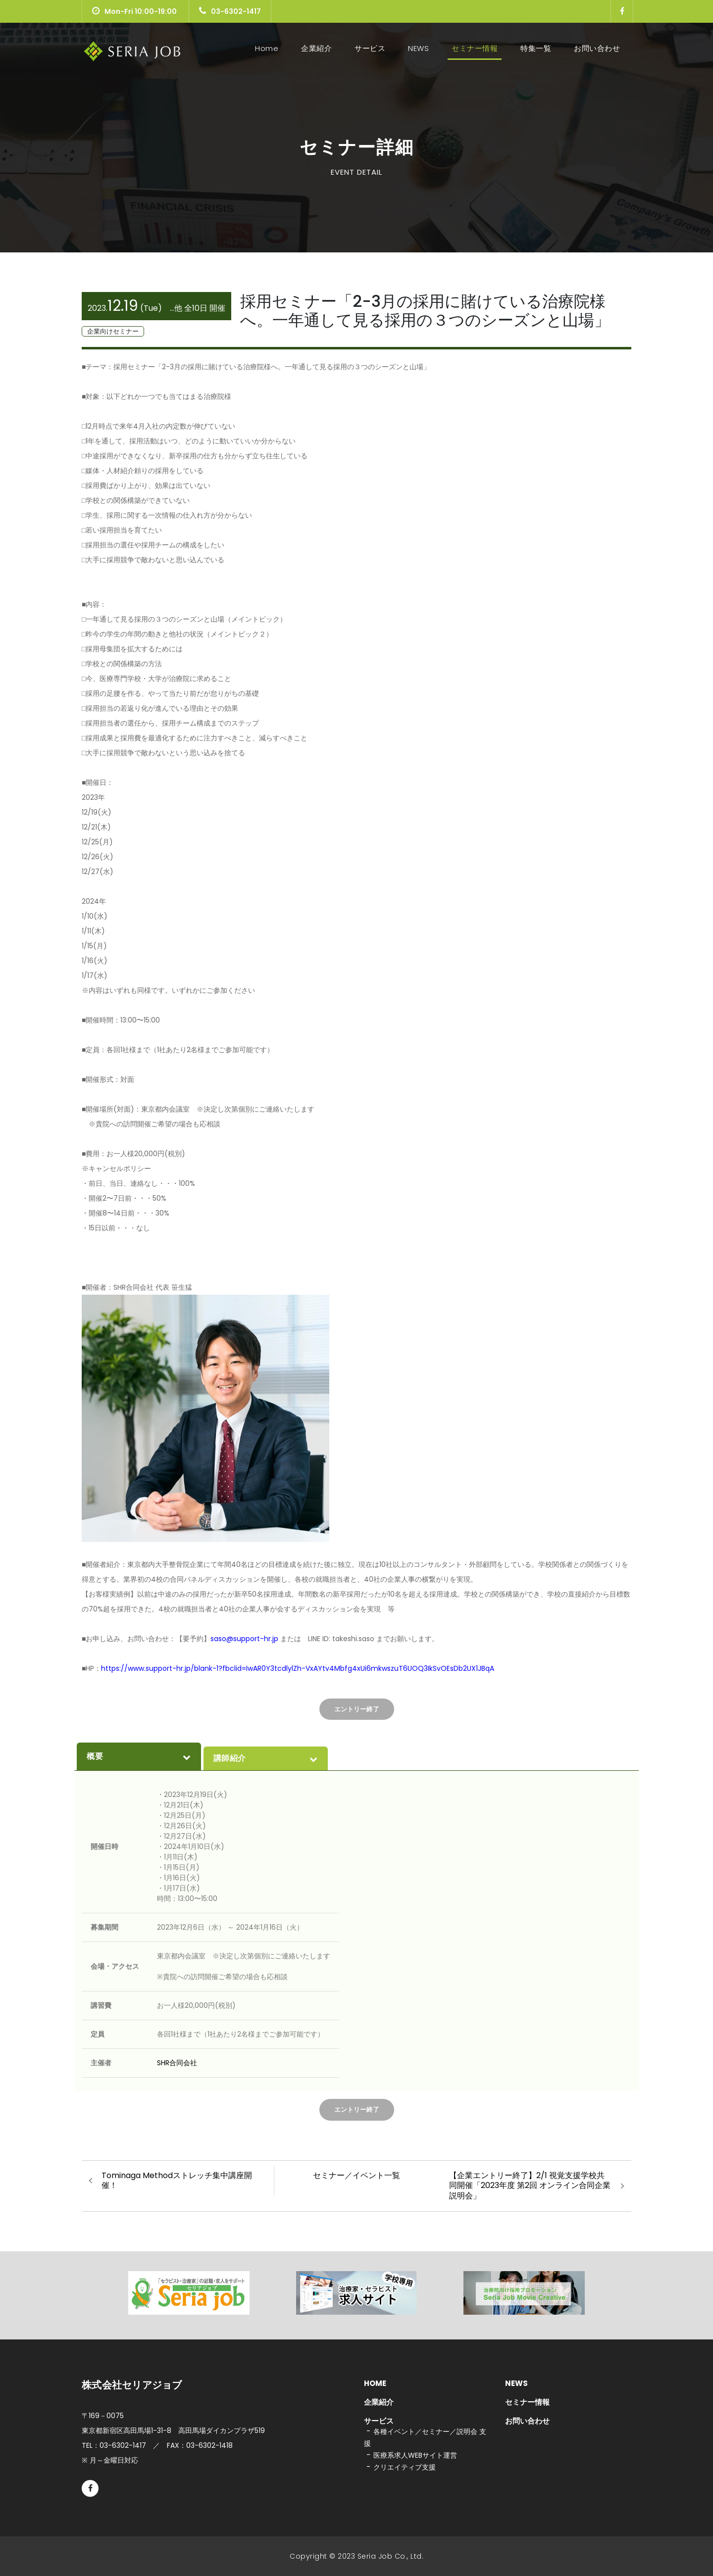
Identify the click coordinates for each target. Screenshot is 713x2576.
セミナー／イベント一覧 (356, 2175)
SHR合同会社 (177, 2063)
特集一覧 (535, 48)
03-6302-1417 (230, 11)
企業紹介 (316, 48)
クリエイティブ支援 (404, 2467)
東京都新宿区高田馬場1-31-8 (173, 2430)
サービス (370, 48)
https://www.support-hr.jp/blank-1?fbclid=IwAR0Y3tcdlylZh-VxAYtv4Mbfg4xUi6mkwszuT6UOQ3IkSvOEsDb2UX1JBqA (297, 1668)
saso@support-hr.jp (245, 1639)
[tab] (139, 1756)
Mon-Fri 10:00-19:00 (134, 11)
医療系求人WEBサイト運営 (415, 2455)
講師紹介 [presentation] (265, 1758)
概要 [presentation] (139, 1756)
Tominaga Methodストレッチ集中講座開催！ (177, 2180)
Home (268, 48)
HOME (375, 2383)
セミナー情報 (475, 48)
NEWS (418, 48)
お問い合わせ (597, 48)
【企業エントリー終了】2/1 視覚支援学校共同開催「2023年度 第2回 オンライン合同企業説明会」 (530, 2186)
